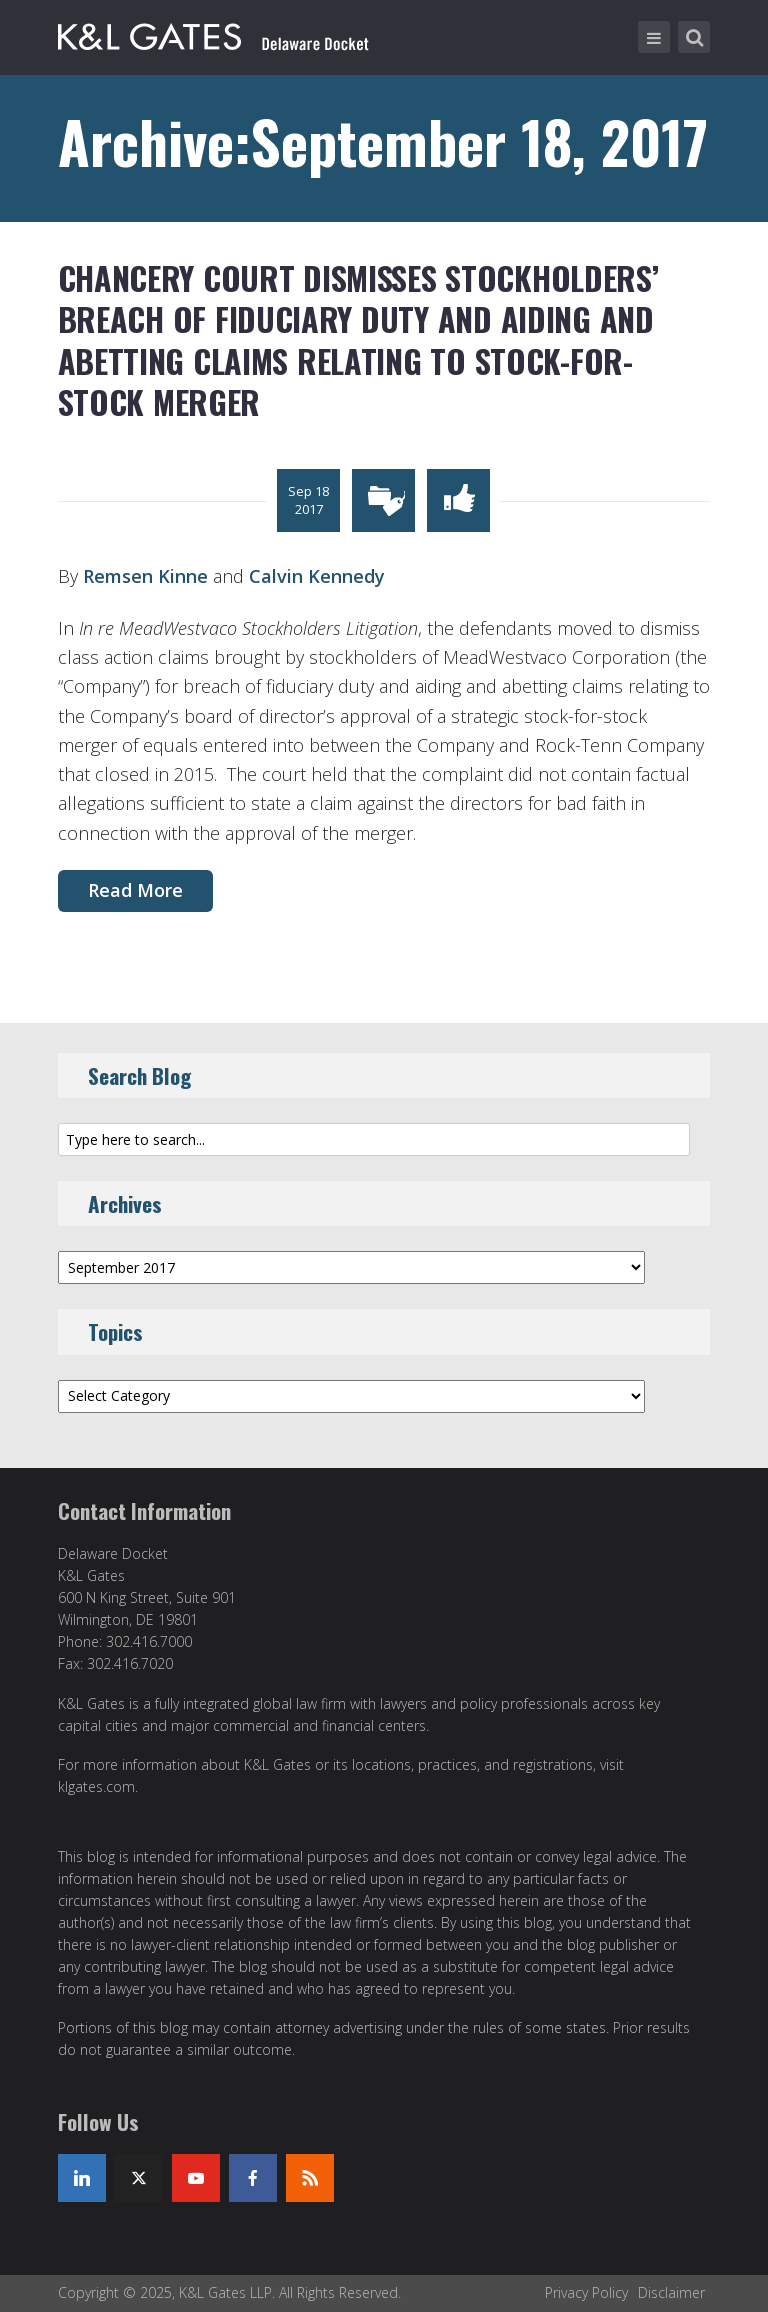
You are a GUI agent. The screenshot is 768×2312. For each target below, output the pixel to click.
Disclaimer (671, 2292)
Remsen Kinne (145, 576)
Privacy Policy (586, 2292)
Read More (135, 890)
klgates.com (96, 1786)
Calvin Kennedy (317, 576)
